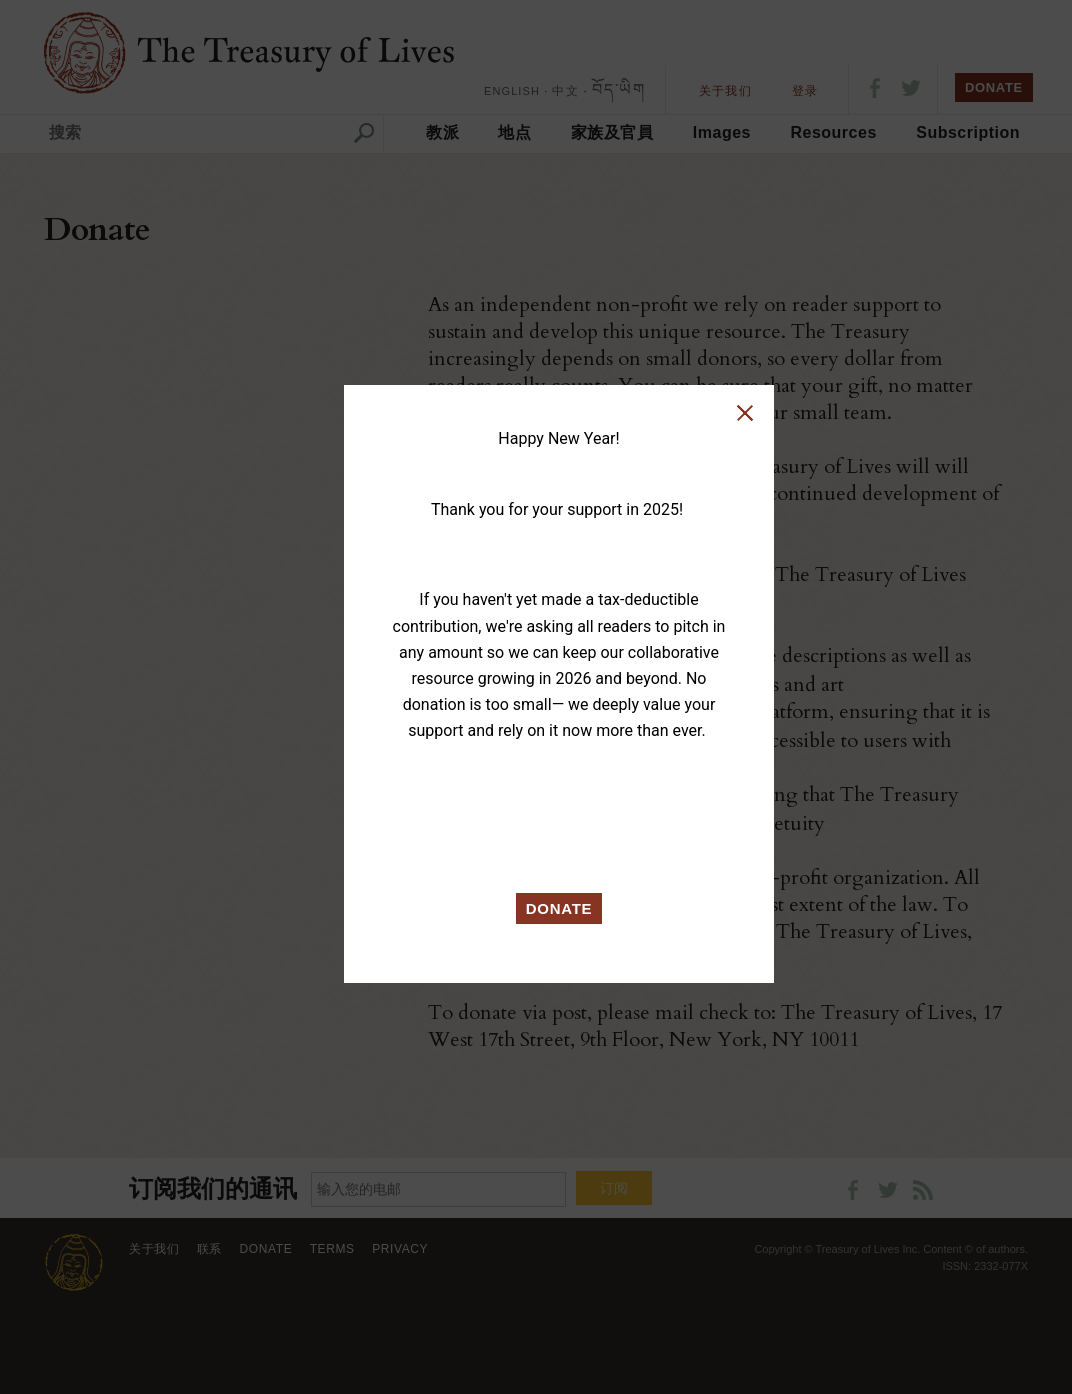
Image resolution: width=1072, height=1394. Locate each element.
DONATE (559, 908)
